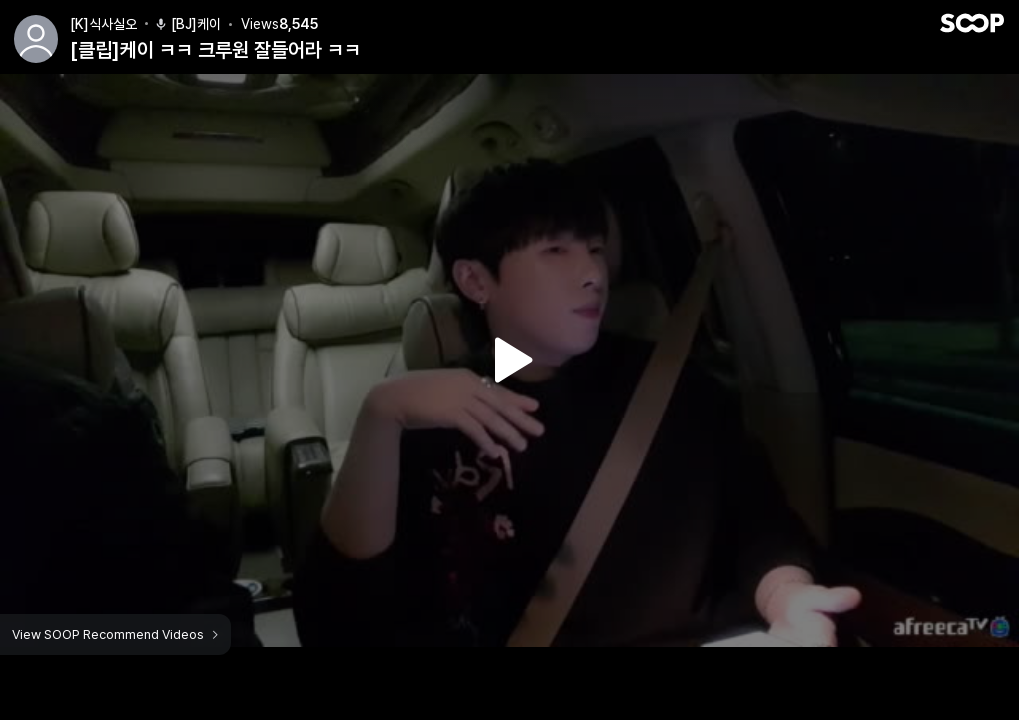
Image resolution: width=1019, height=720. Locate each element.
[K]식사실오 (103, 24)
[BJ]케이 (187, 24)
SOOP (972, 23)
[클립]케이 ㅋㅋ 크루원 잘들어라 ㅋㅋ (215, 50)
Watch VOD (510, 360)
